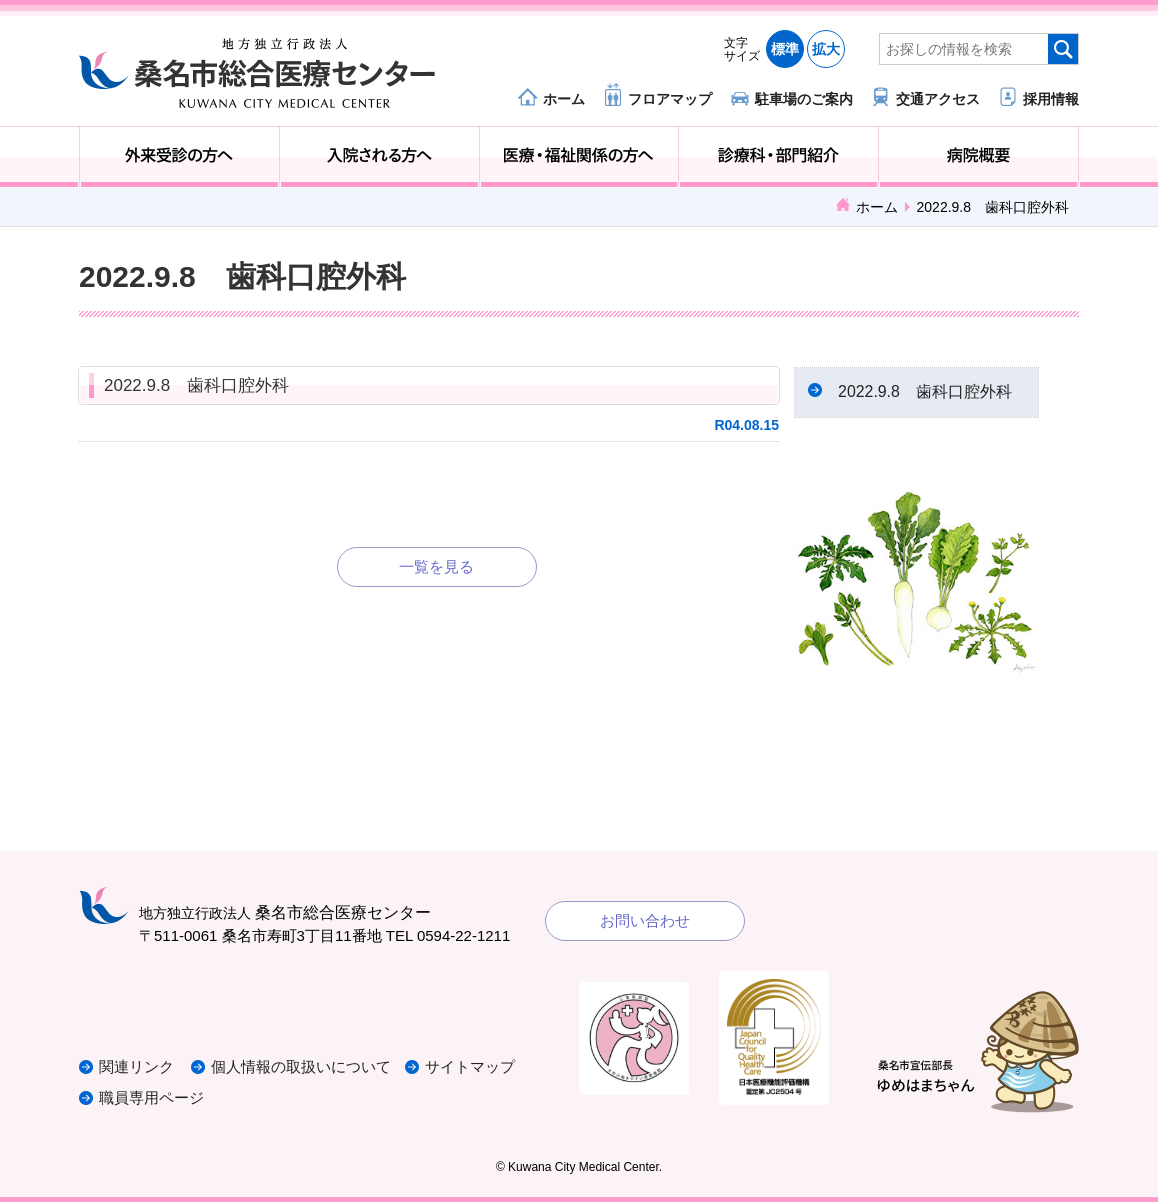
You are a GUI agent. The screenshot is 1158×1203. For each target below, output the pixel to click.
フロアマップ (670, 98)
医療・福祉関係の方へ (579, 157)
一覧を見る (436, 566)
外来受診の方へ (179, 157)
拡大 (826, 49)
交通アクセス (938, 98)
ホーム (564, 98)
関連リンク (136, 1068)
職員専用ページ (151, 1098)
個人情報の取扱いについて (303, 1068)
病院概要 (978, 157)
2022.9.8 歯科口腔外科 (196, 385)
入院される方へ (379, 157)
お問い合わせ (645, 922)
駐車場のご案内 (804, 98)
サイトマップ (472, 1068)
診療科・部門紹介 (778, 157)
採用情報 (1051, 98)
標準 (785, 49)
